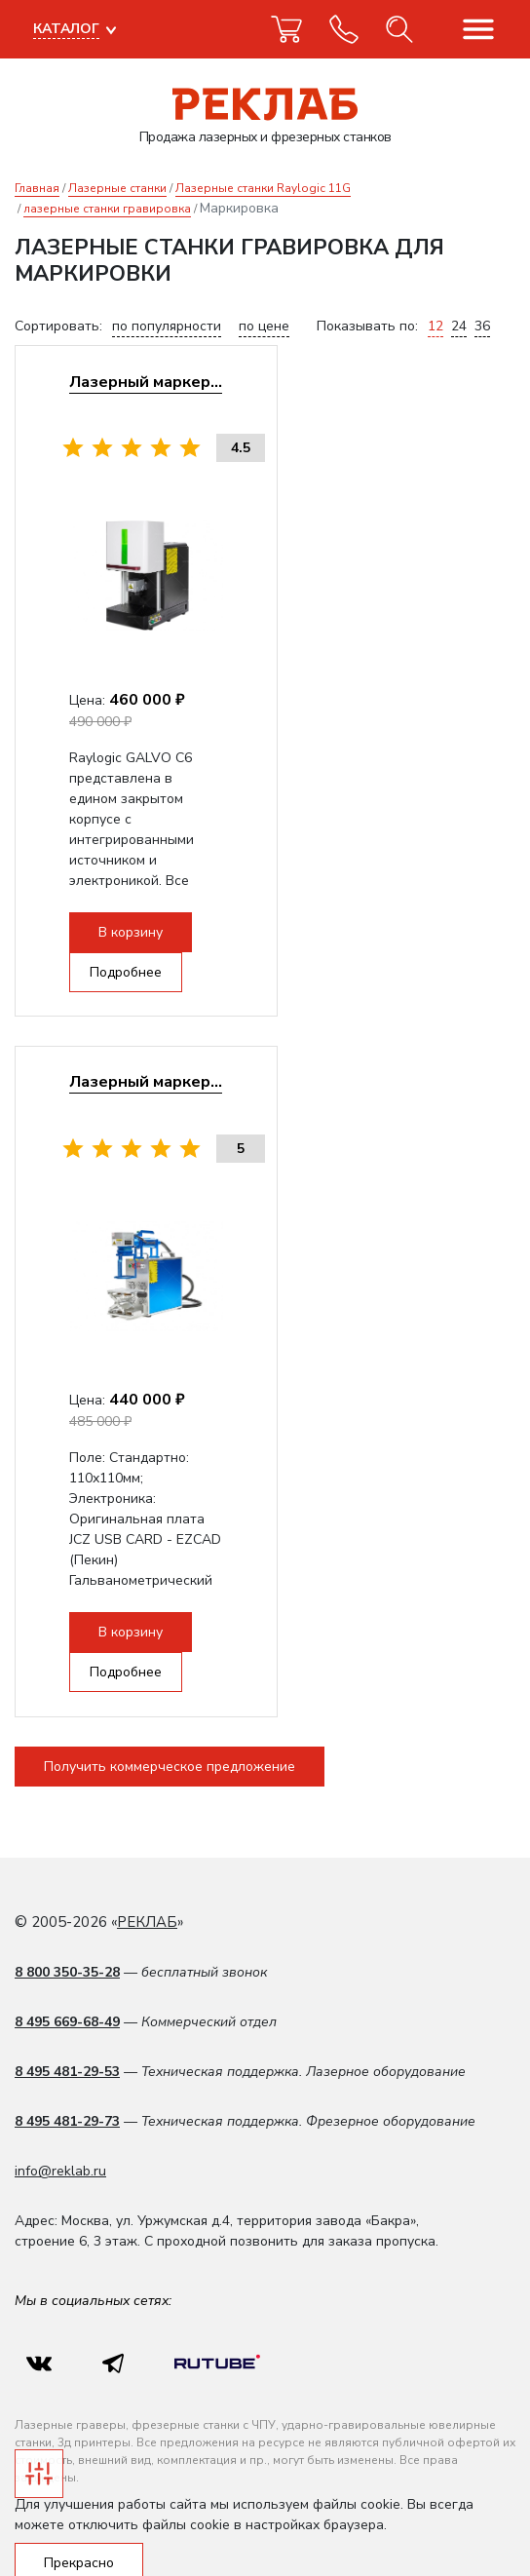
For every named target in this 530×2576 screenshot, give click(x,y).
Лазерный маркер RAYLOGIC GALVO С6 (257, 389)
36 (482, 326)
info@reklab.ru (60, 2125)
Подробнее (303, 940)
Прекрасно (79, 2517)
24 (459, 326)
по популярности (166, 326)
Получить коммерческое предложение (169, 1720)
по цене (264, 326)
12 (435, 326)
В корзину (165, 940)
